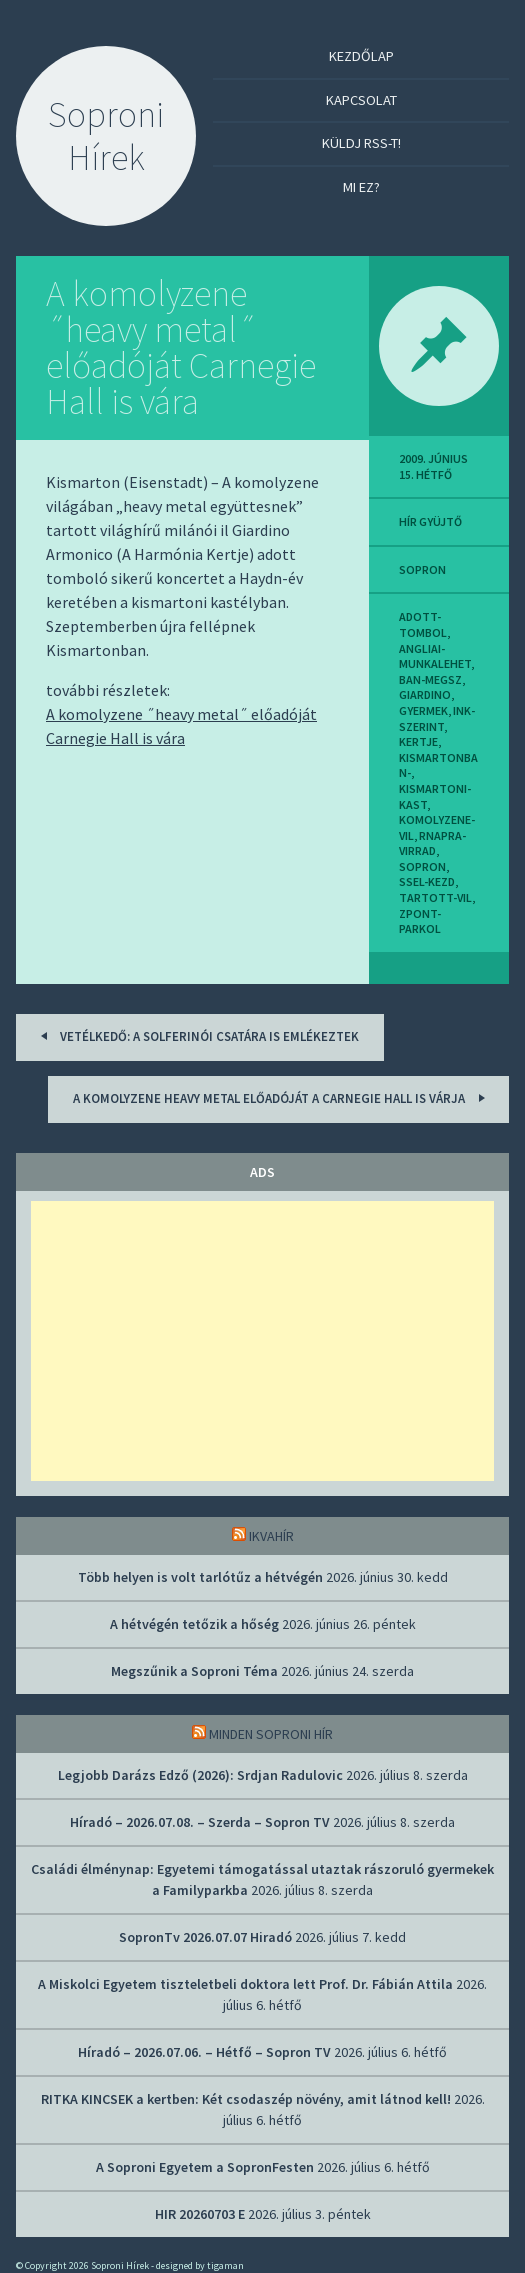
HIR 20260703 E (200, 2214)
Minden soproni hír (271, 1734)
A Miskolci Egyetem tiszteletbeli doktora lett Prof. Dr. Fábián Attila (245, 1984)
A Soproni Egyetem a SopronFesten (205, 2167)
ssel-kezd (427, 881)
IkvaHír (271, 1536)
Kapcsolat (361, 100)
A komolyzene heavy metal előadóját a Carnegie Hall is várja (282, 1097)
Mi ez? (361, 187)
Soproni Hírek (106, 136)
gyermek (423, 710)
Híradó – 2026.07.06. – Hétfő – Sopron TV (204, 2052)
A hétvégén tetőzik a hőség (194, 1624)
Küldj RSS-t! (361, 143)
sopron (422, 569)
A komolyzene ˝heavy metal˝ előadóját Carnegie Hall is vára (181, 347)
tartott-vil (435, 897)
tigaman (225, 2265)
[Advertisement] (262, 1341)
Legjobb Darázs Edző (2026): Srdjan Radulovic (200, 1775)
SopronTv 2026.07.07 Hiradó (205, 1937)
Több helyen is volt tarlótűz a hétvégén (200, 1577)
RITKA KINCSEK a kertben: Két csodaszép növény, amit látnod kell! (246, 2099)
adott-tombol (423, 624)
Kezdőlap (361, 56)
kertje (418, 741)
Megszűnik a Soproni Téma (194, 1671)
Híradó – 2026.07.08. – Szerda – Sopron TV (200, 1822)
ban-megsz (430, 679)
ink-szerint (437, 718)
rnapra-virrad (432, 843)
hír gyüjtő (430, 521)
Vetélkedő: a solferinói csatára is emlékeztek (196, 1035)
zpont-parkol (420, 921)
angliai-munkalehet (435, 656)
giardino (425, 694)
